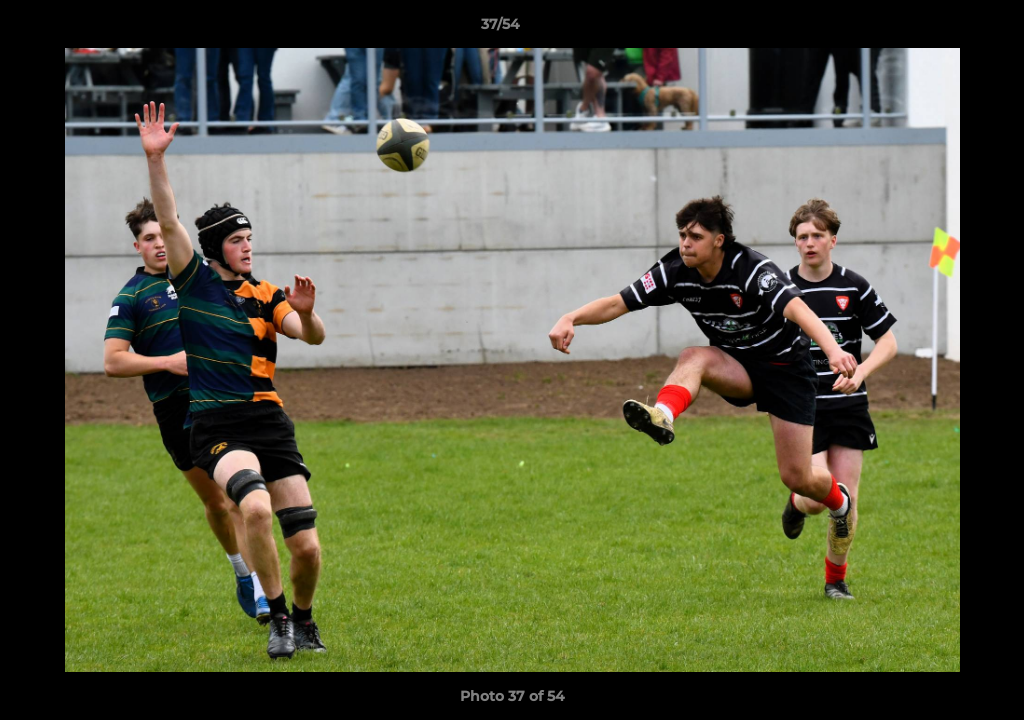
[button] (940, 29)
